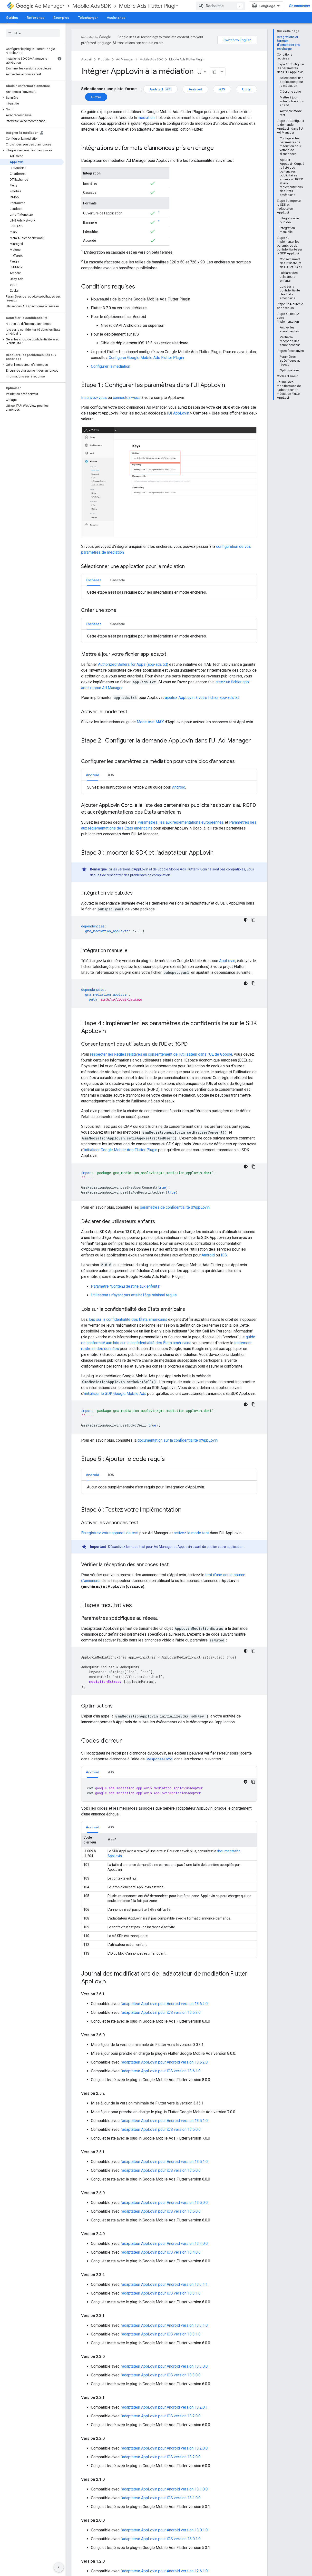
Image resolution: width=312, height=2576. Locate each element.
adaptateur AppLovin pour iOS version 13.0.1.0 (161, 2539)
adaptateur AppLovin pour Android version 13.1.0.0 (165, 2489)
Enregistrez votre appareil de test (109, 1533)
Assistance (116, 17)
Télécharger (88, 17)
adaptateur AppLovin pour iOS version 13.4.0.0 (161, 2252)
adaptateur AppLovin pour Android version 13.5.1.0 (165, 2120)
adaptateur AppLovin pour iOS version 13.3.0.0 (161, 2375)
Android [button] (92, 775)
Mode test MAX (150, 722)
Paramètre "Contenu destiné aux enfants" (126, 1286)
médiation (146, 117)
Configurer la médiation (110, 366)
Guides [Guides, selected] (12, 17)
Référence (36, 17)
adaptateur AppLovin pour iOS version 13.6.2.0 (161, 2012)
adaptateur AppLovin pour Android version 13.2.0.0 (165, 2448)
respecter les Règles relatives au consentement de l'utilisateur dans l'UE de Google (161, 1054)
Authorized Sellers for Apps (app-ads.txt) (133, 664)
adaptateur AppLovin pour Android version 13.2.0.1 (165, 2407)
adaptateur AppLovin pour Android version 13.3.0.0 (165, 2366)
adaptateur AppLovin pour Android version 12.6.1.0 (165, 2571)
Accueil (86, 59)
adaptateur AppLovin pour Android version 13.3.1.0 (165, 2325)
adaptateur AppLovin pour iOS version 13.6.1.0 (161, 2071)
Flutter (96, 97)
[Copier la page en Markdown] (214, 72)
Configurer (146, 357)
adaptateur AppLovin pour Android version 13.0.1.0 (165, 2530)
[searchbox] (33, 33)
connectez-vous (126, 397)
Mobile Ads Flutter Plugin (148, 6)
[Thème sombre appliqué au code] (246, 920)
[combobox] (220, 5)
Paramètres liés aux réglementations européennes (180, 822)
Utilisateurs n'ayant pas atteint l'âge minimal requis (134, 1295)
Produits (104, 59)
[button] (32, 98)
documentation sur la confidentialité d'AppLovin (177, 1440)
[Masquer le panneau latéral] (59, 2567)
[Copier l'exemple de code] (253, 920)
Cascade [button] (117, 580)
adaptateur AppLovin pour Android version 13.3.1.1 (165, 2284)
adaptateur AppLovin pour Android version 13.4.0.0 (165, 2243)
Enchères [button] (93, 580)
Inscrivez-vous (94, 397)
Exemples (61, 17)
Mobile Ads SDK (91, 6)
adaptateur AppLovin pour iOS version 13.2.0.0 (161, 2416)
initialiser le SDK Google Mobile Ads (115, 1393)
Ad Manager (40, 6)
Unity (246, 89)
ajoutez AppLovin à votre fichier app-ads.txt (202, 697)
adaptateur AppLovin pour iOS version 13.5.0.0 (161, 2129)
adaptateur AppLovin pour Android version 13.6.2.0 (165, 2003)
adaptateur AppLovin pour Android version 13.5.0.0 (165, 2202)
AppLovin (227, 960)
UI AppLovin (178, 413)
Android (160, 89)
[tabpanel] (169, 592)
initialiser (120, 1150)
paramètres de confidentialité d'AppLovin (175, 1207)
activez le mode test (191, 1533)
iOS (222, 89)
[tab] (93, 580)
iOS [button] (111, 775)
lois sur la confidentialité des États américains (128, 1319)
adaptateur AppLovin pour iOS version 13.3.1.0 (161, 2293)
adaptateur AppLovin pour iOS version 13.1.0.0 (161, 2498)
